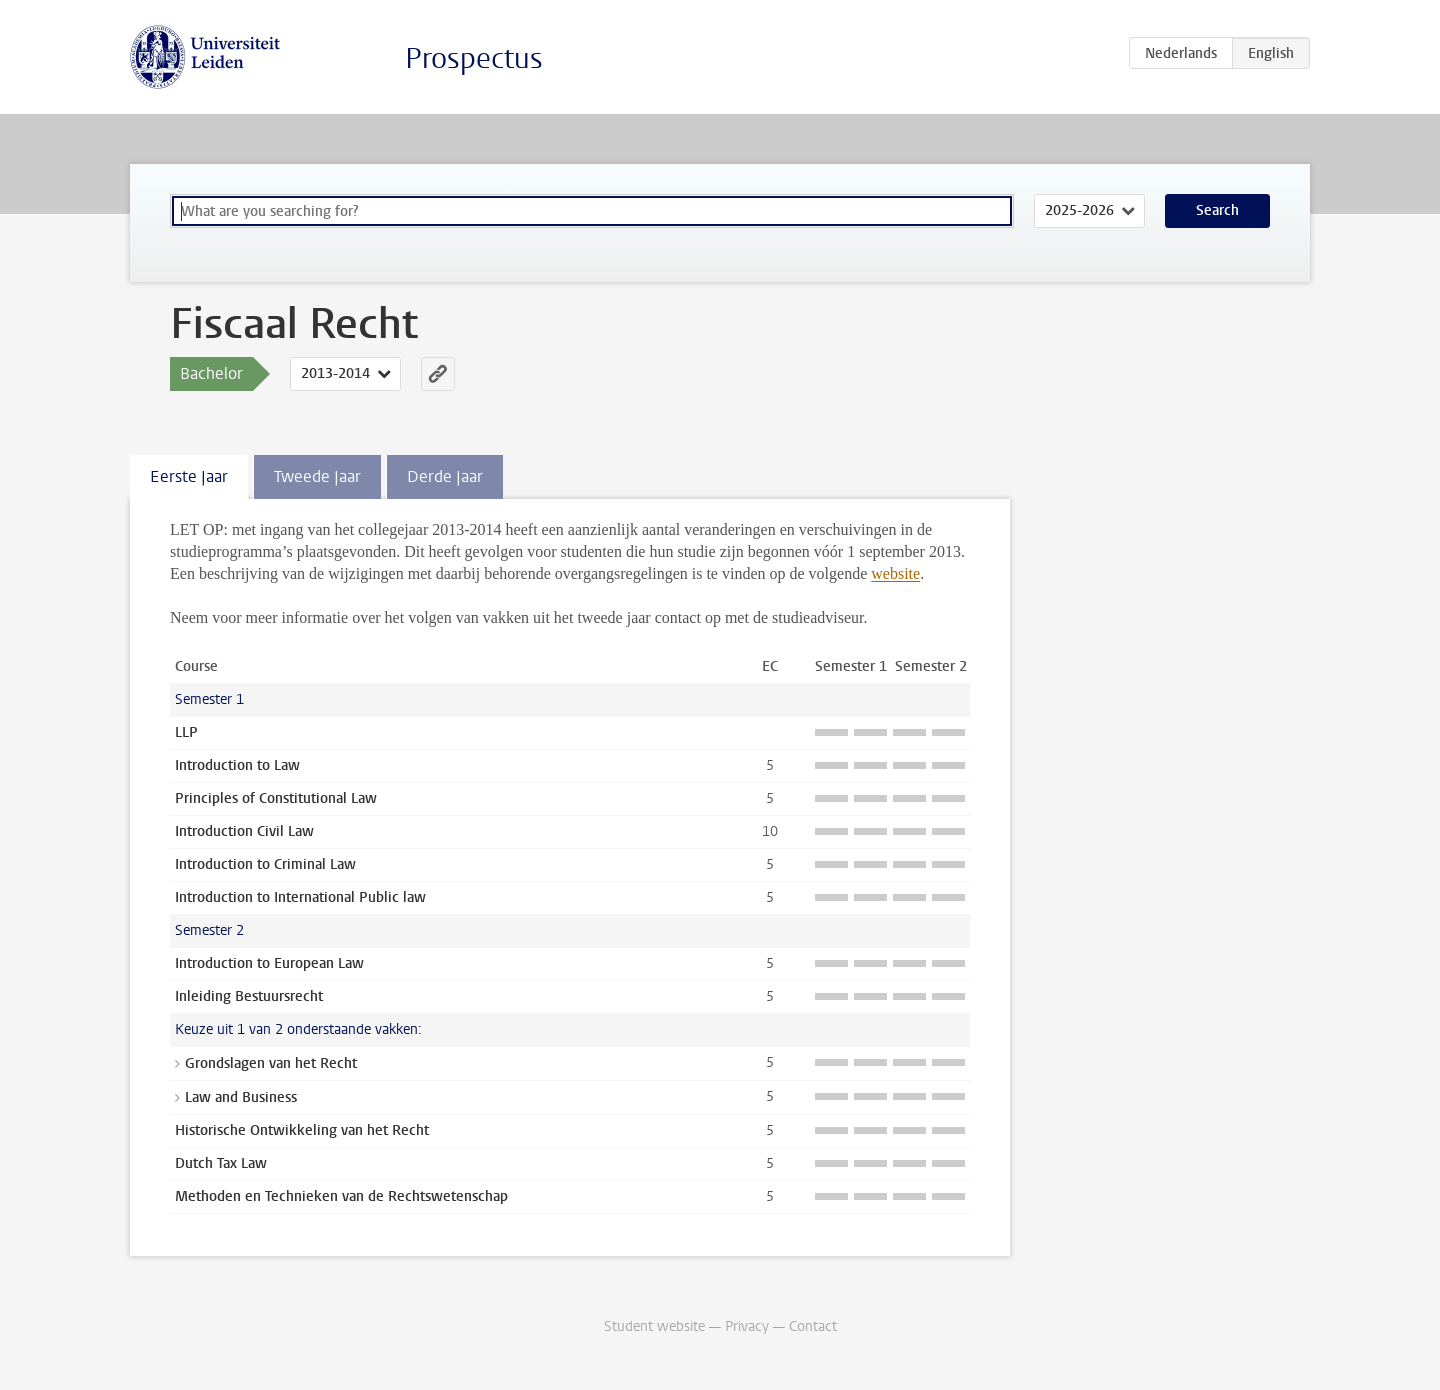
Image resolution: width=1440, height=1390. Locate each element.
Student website (654, 1326)
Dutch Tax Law (221, 1163)
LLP (186, 732)
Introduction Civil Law (244, 831)
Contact (813, 1326)
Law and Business (241, 1097)
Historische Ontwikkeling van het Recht (302, 1130)
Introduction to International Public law (300, 897)
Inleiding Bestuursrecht (249, 996)
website (895, 573)
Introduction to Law (237, 765)
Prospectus (474, 58)
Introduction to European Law (269, 963)
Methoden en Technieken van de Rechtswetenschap (341, 1196)
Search (1217, 210)
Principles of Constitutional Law (276, 798)
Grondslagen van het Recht (271, 1063)
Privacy (747, 1326)
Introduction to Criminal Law (265, 864)
